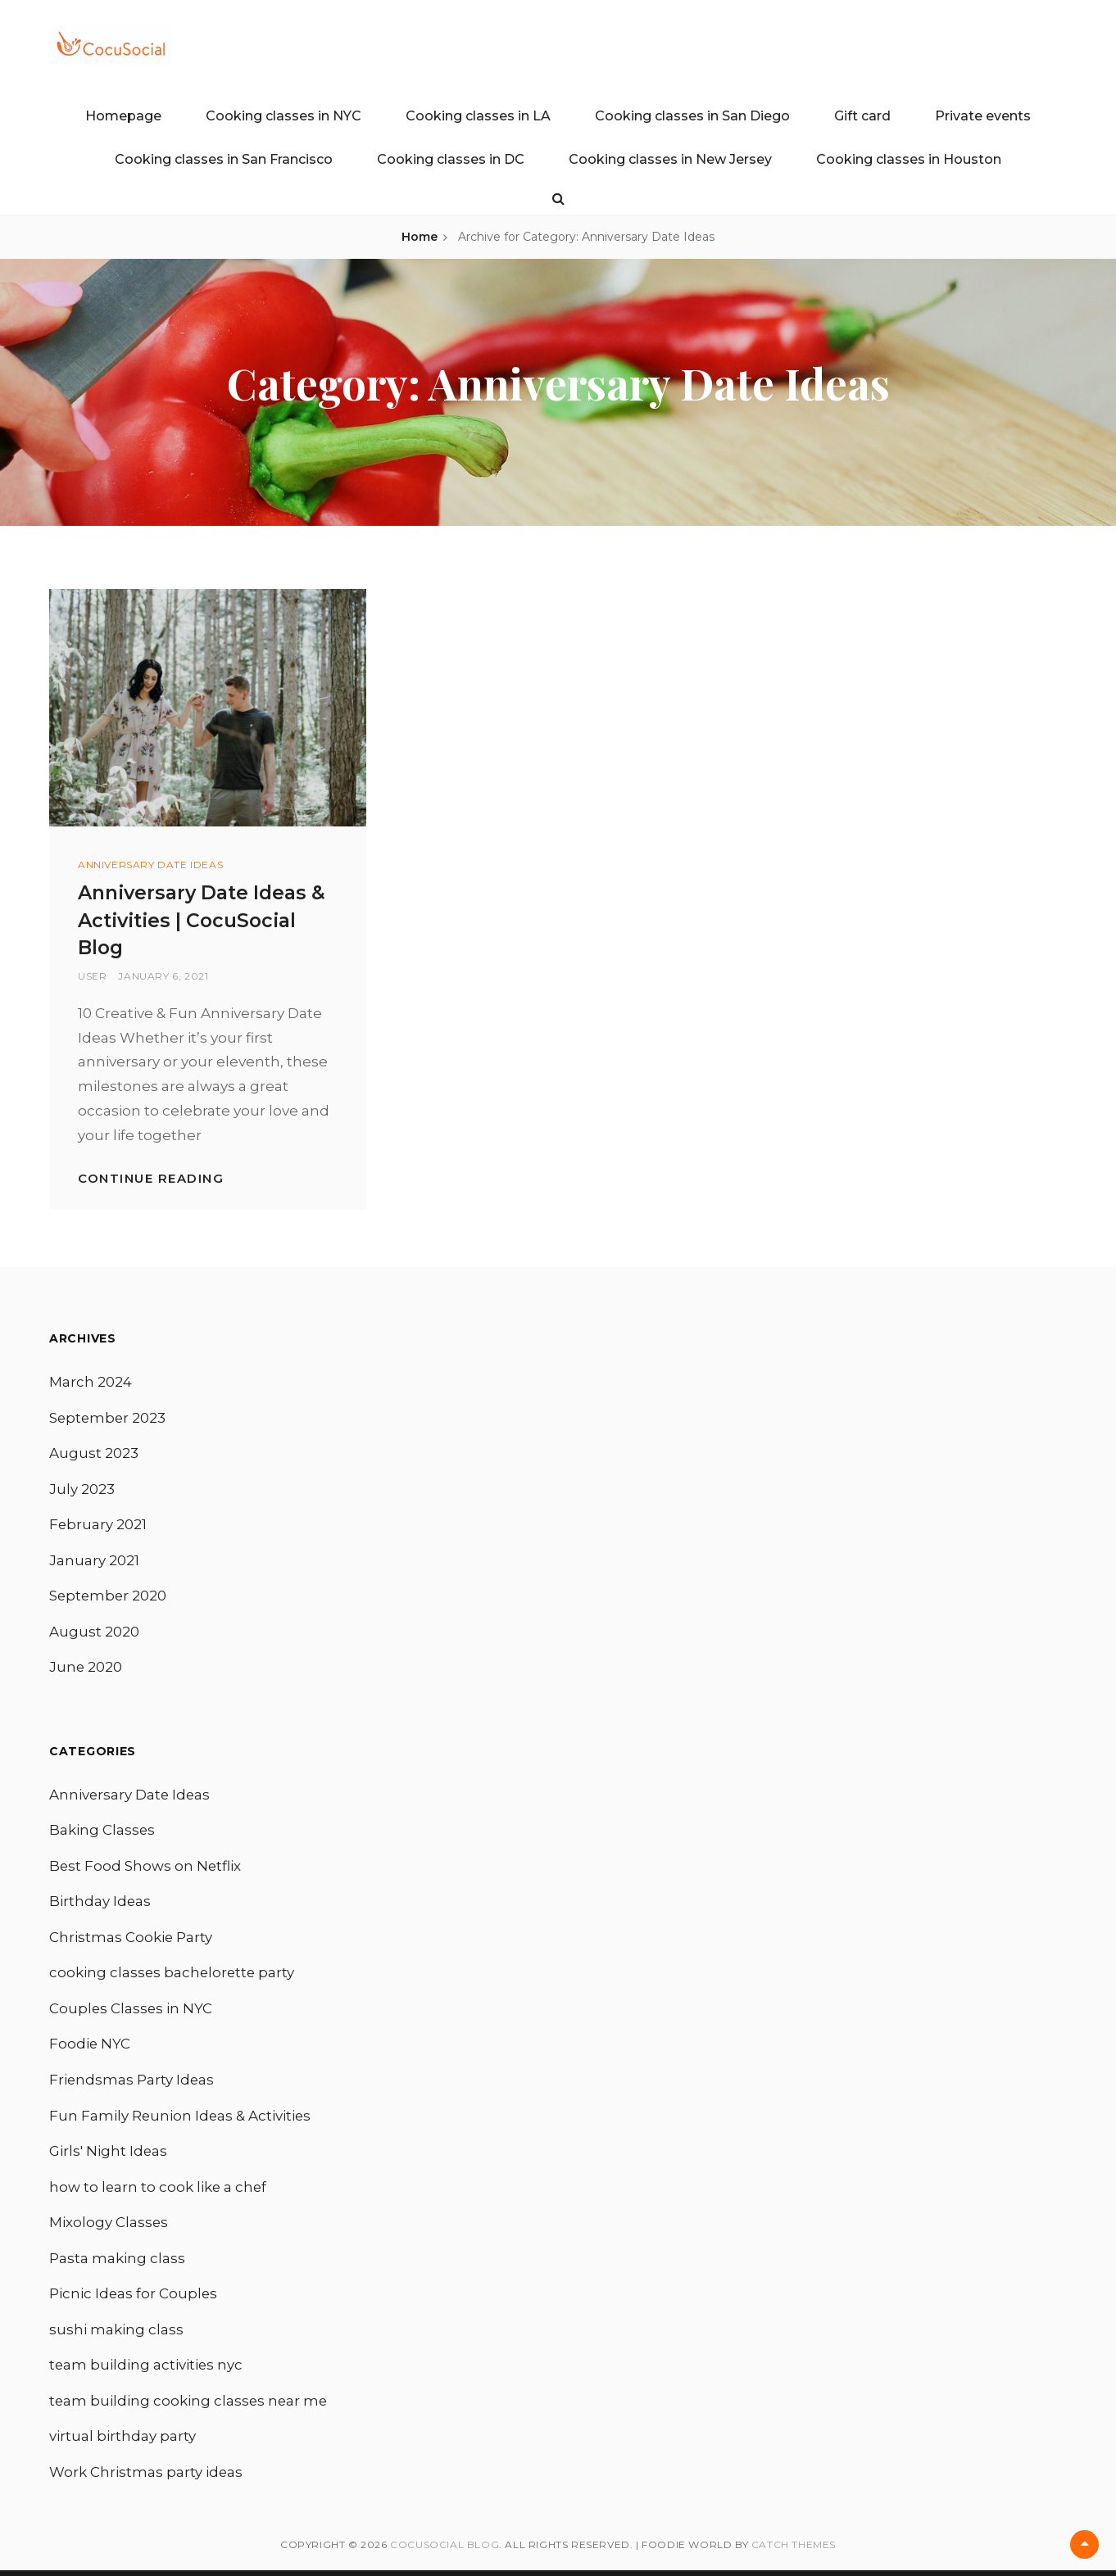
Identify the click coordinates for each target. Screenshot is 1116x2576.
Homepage (123, 116)
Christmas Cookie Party (131, 1939)
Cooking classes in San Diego (692, 116)
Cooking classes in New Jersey (670, 159)
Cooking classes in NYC (283, 116)
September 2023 (108, 1418)
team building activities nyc (146, 2369)
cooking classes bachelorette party (173, 1975)
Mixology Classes (109, 2226)
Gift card (862, 116)
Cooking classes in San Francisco (224, 159)
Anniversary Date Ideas (150, 864)
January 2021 (94, 1561)
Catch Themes (793, 2550)
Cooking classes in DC (450, 159)
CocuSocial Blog (444, 2550)
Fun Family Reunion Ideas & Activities (181, 2118)
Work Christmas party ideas (146, 2477)
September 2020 (109, 1596)
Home (419, 236)
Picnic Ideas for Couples (134, 2297)
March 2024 (90, 1382)
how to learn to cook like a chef (159, 2190)
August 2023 (93, 1453)
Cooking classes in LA (478, 116)
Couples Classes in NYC (131, 2011)
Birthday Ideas (100, 1903)
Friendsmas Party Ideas (132, 2083)
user (92, 976)
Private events (983, 116)
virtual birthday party (122, 2441)
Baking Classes (102, 1831)
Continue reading (151, 1178)
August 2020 (94, 1632)
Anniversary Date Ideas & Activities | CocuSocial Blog (208, 920)
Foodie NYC (90, 2047)
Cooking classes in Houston (908, 159)
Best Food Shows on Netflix (146, 1867)
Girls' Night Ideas (108, 2154)
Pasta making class (117, 2261)
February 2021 (98, 1525)
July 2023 (82, 1489)
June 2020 (86, 1668)
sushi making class (116, 2333)
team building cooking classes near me (189, 2405)
